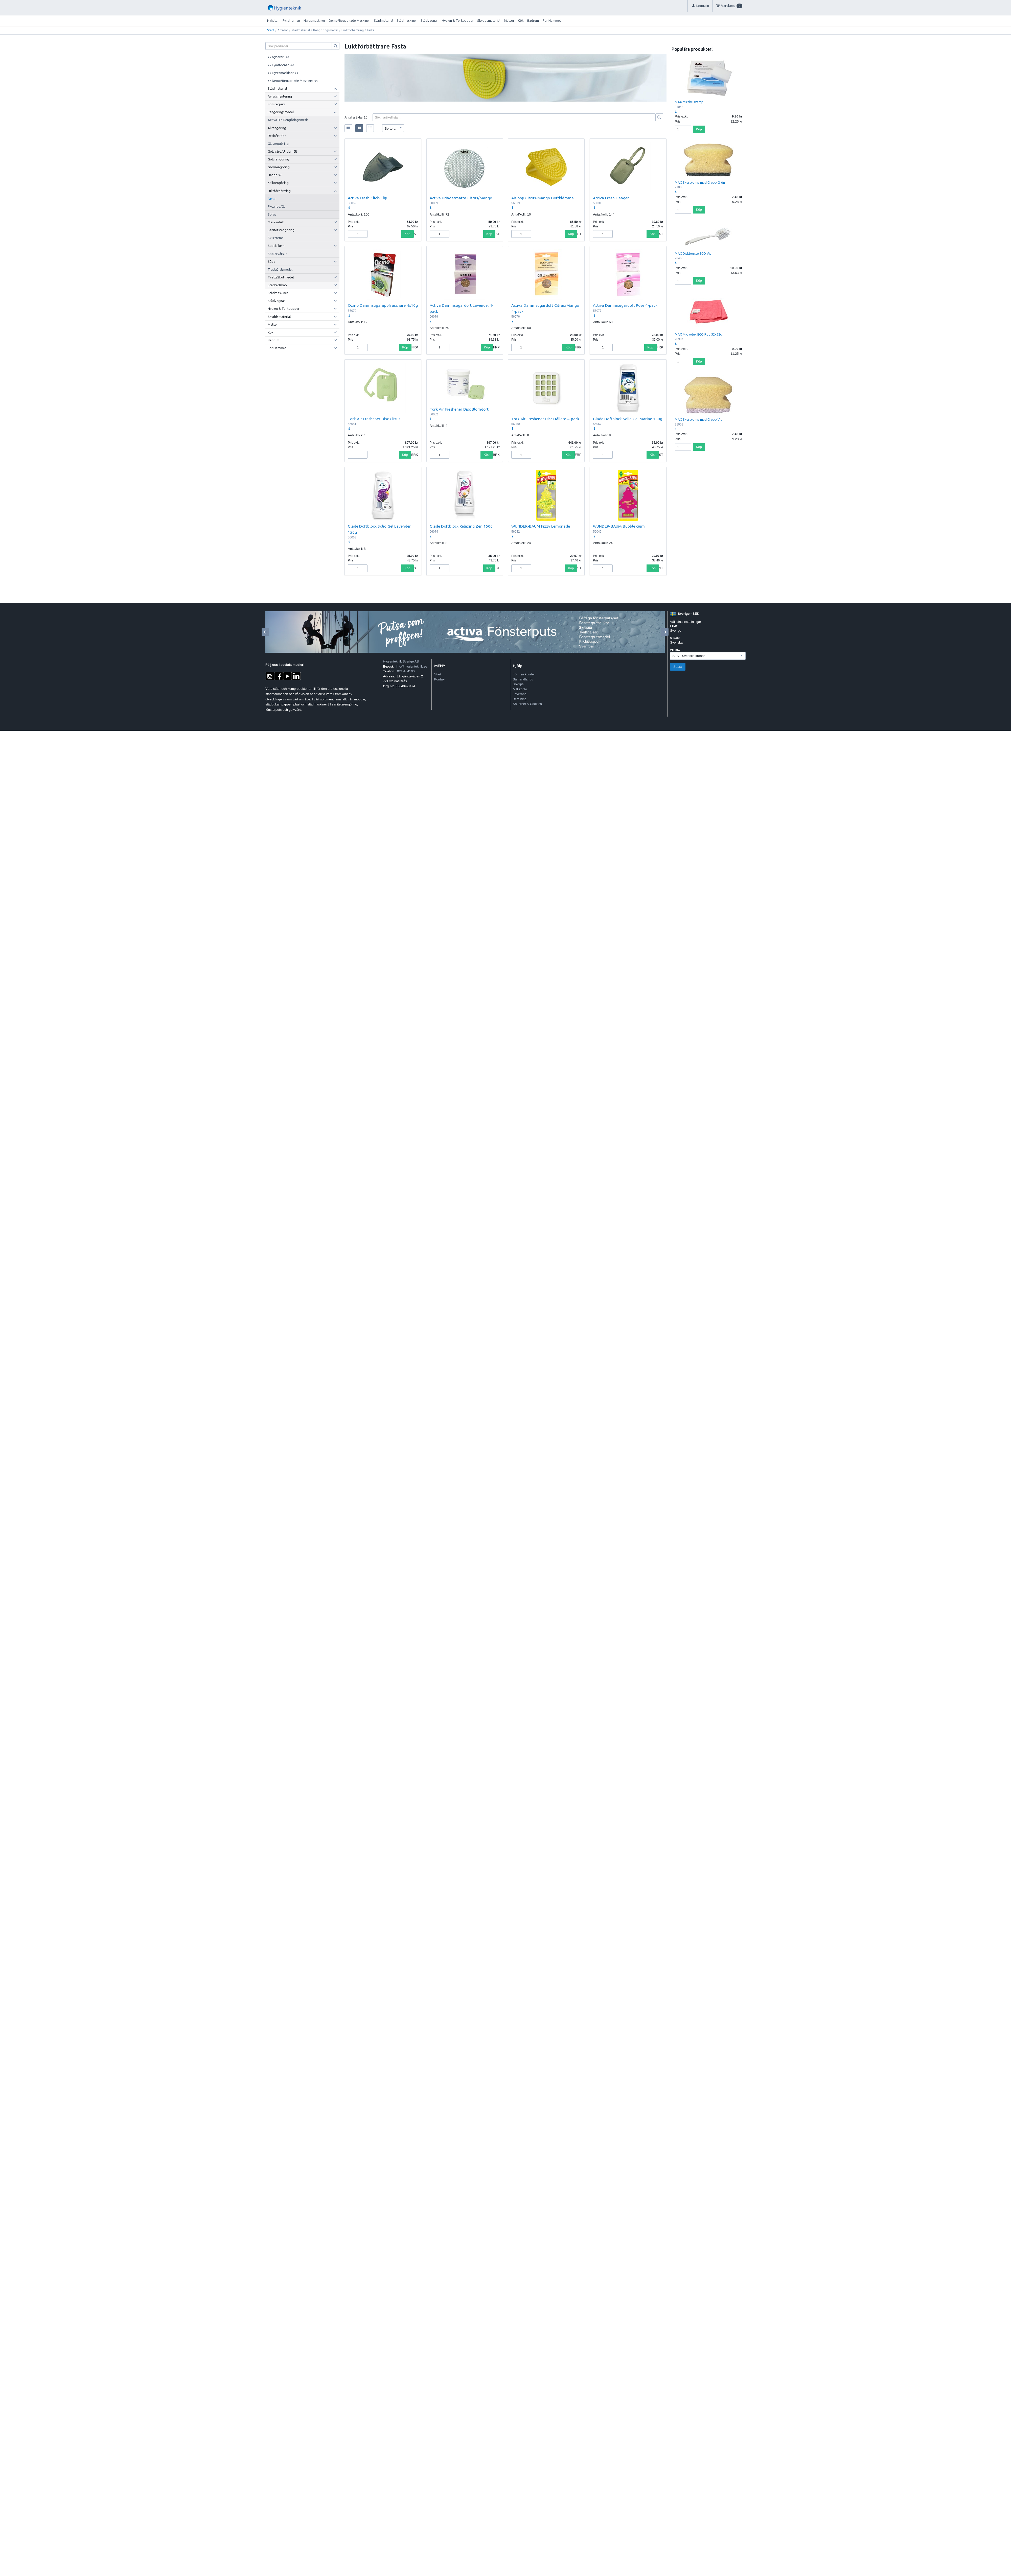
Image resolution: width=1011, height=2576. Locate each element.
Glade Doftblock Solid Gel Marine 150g (627, 418)
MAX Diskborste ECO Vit (693, 253)
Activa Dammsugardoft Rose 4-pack (625, 305)
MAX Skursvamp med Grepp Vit (698, 419)
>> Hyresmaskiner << (283, 73)
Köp (407, 234)
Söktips (518, 684)
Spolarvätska (277, 253)
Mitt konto (520, 689)
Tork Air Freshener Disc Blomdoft (459, 409)
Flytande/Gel (277, 206)
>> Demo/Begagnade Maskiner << (292, 80)
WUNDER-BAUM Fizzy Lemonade (540, 526)
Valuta (675, 650)
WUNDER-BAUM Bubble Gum (619, 526)
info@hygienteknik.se (411, 666)
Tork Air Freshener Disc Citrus (374, 418)
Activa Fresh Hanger (611, 198)
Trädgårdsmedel (280, 269)
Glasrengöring (278, 143)
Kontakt (439, 679)
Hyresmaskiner (314, 20)
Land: (674, 626)
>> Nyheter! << (278, 57)
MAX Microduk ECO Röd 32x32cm (699, 334)
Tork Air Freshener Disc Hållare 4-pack (545, 418)
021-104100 (406, 671)
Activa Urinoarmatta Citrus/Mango (461, 198)
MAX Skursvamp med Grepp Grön (700, 182)
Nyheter (273, 20)
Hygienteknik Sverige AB (401, 661)
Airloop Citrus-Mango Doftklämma (542, 198)
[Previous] (265, 632)
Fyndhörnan (291, 20)
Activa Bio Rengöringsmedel (288, 120)
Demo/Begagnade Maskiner (349, 20)
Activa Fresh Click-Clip (367, 198)
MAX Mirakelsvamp (689, 102)
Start (270, 30)
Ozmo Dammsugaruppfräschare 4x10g (383, 305)
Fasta (271, 198)
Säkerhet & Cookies (527, 704)
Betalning (519, 699)
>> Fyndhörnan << (281, 65)
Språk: (675, 638)
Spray (272, 214)
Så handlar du (523, 679)
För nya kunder (524, 674)
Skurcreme (276, 238)
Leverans (519, 694)
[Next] (665, 632)
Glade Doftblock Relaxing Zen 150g (461, 526)
